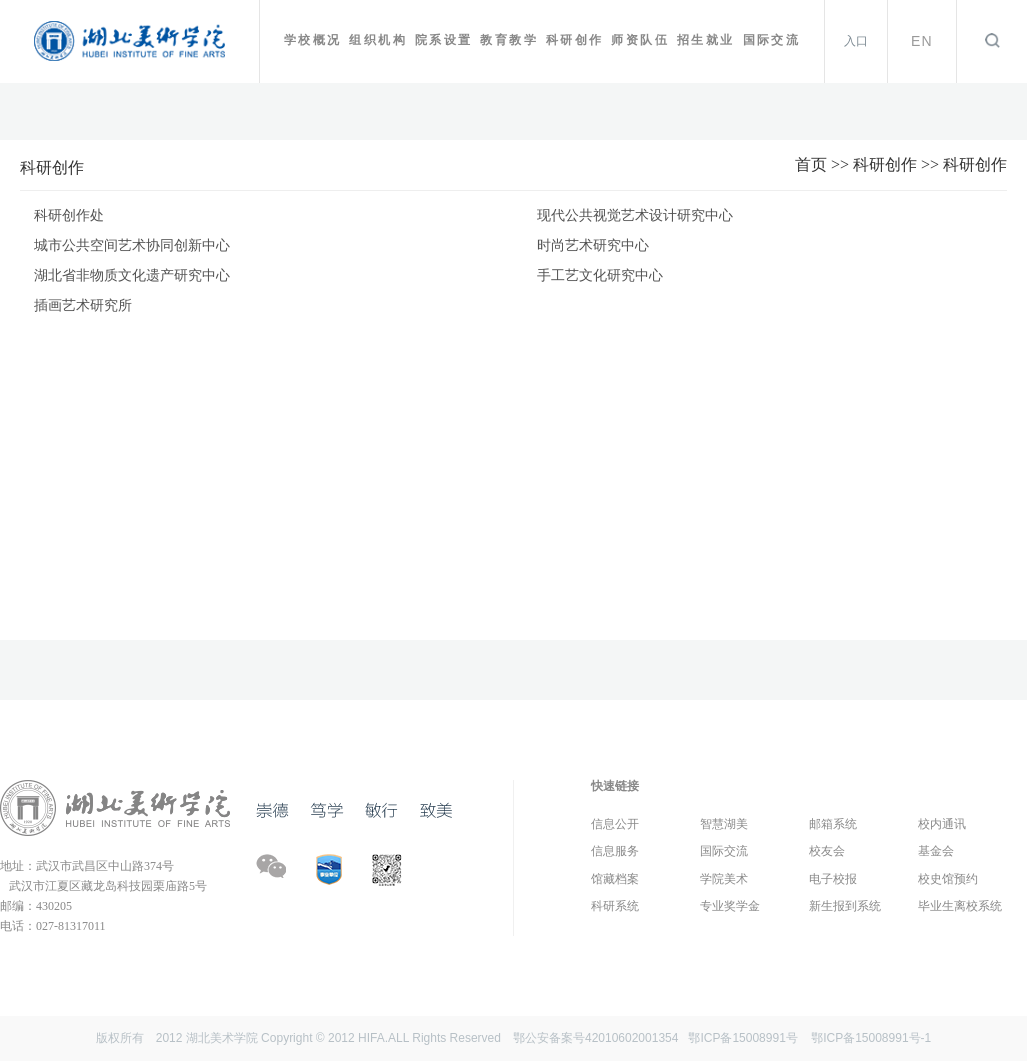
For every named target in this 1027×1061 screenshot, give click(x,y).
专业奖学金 (730, 906)
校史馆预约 (948, 879)
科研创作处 (69, 215)
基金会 (936, 851)
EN (922, 41)
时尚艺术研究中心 (593, 245)
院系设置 (444, 40)
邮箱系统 (833, 824)
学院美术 (724, 879)
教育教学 (509, 40)
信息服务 (615, 851)
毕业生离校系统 (960, 906)
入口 (856, 41)
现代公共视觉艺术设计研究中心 (635, 215)
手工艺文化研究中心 (600, 275)
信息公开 (615, 824)
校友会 (827, 851)
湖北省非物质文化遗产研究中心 (132, 275)
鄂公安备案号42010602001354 (595, 1038)
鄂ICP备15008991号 (742, 1038)
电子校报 (833, 879)
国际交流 (772, 40)
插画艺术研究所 (83, 305)
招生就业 (706, 40)
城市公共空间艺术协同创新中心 (132, 245)
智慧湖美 (724, 824)
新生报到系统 (845, 906)
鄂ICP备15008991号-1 (871, 1038)
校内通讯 (942, 824)
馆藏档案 (615, 879)
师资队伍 (640, 40)
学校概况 (313, 40)
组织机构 (378, 40)
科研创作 (575, 40)
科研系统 (615, 906)
